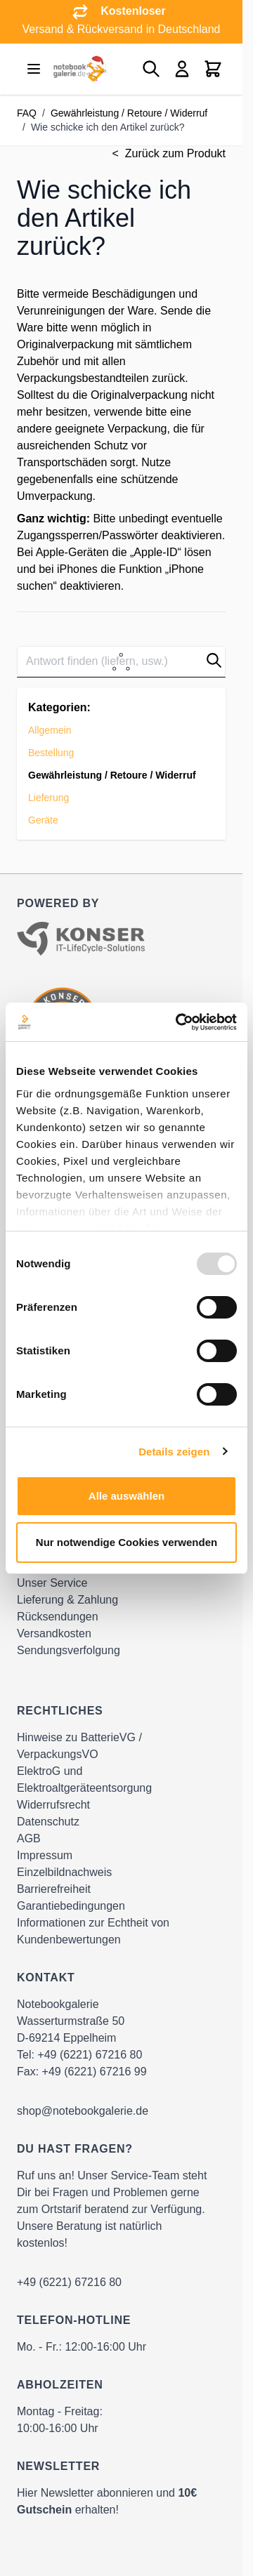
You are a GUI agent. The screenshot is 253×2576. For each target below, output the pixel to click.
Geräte (43, 820)
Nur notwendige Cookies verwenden (126, 1542)
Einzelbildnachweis (64, 1872)
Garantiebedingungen (71, 1906)
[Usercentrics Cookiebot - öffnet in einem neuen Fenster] (178, 1022)
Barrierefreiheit (54, 1889)
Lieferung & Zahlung (67, 1600)
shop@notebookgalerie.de (82, 2111)
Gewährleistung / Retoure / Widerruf (129, 113)
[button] (214, 660)
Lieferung (48, 797)
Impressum (44, 1855)
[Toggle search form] (151, 68)
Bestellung (51, 752)
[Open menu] (34, 69)
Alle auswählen (126, 1496)
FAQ (27, 113)
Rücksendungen (57, 1617)
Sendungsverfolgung (68, 1650)
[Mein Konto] (182, 68)
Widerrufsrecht (53, 1805)
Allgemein (49, 730)
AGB (29, 1838)
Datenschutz (48, 1822)
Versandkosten (54, 1633)
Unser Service (52, 1583)
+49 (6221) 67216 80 (89, 2055)
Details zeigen (173, 1452)
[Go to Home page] (79, 69)
